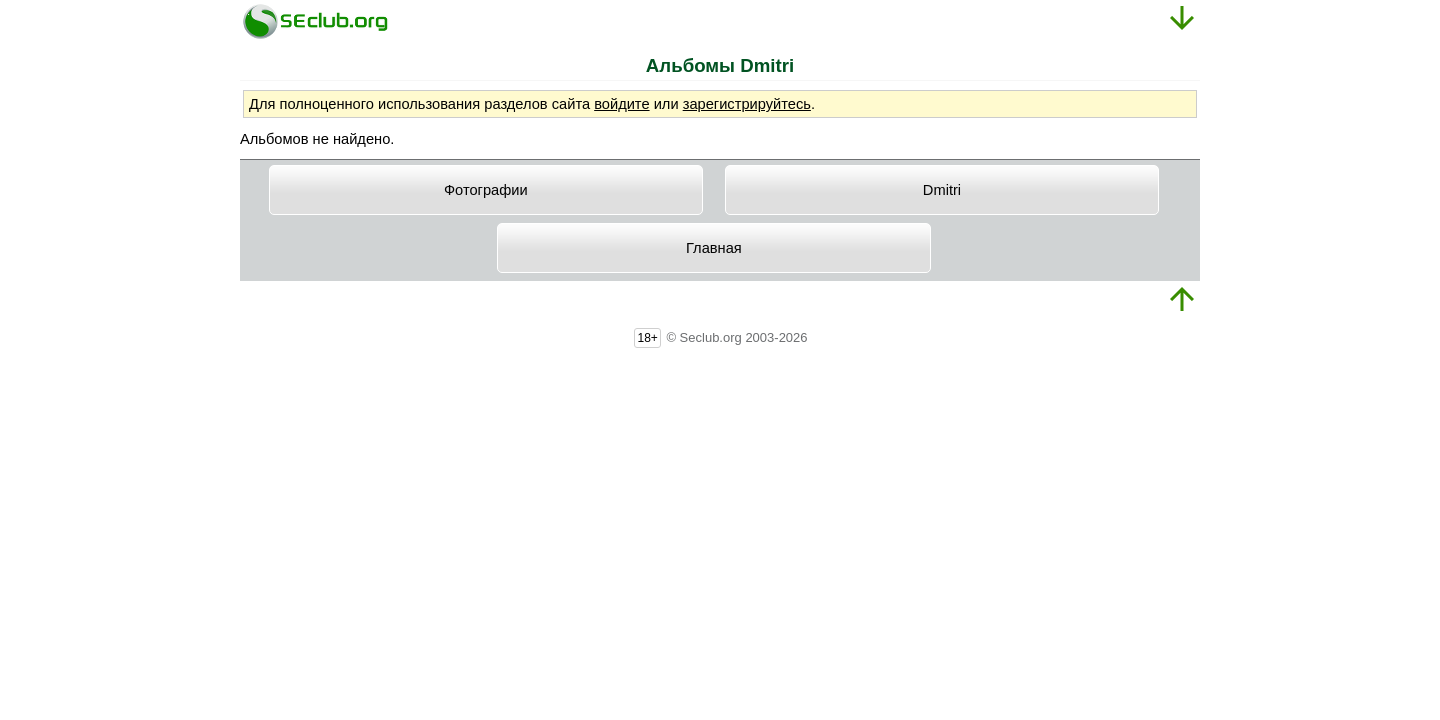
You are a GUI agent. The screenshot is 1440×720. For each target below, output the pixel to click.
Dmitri (942, 190)
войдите (621, 104)
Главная (714, 248)
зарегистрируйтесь (747, 104)
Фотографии (486, 190)
